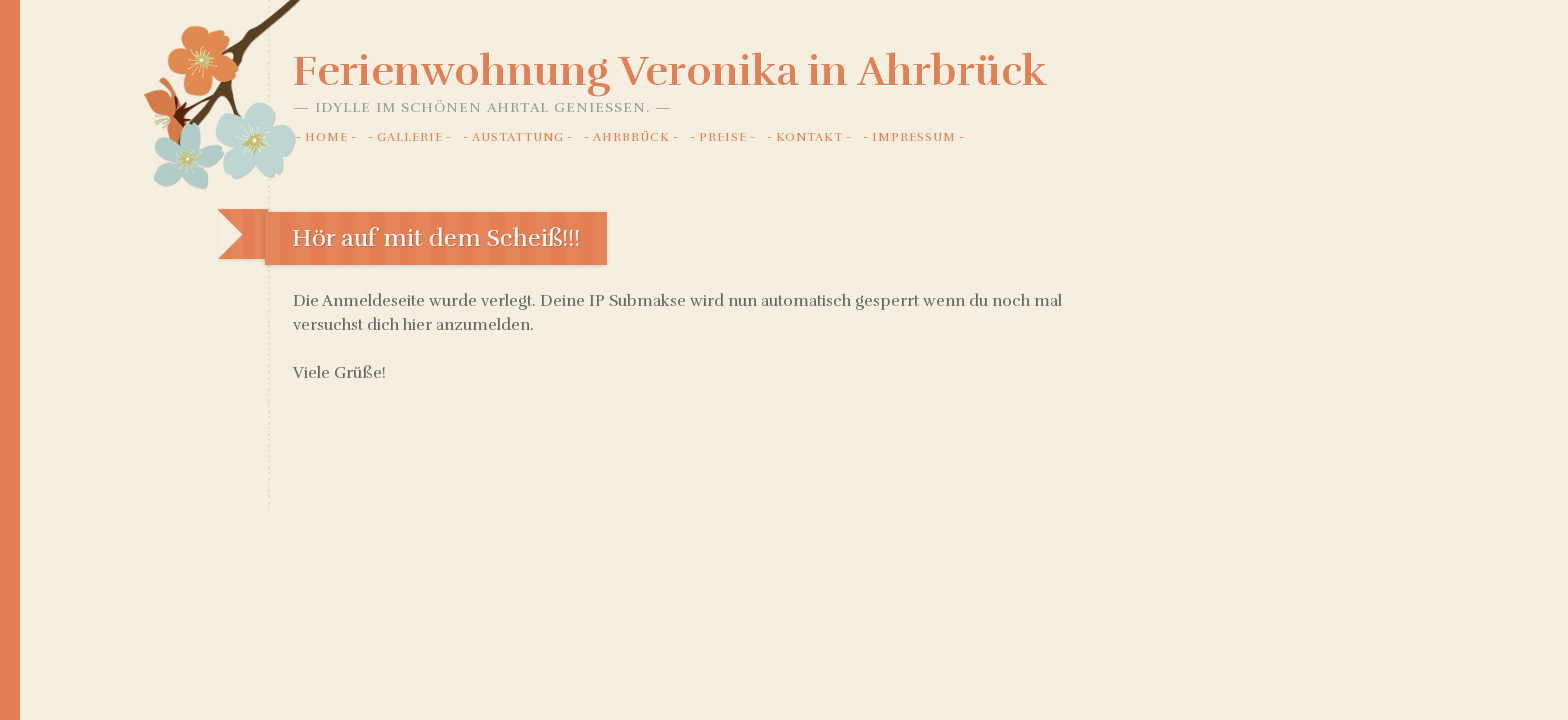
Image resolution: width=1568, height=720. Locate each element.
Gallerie (410, 137)
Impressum (914, 137)
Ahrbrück (631, 137)
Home (326, 137)
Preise (723, 137)
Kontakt (809, 137)
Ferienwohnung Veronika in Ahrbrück (670, 71)
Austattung (518, 137)
